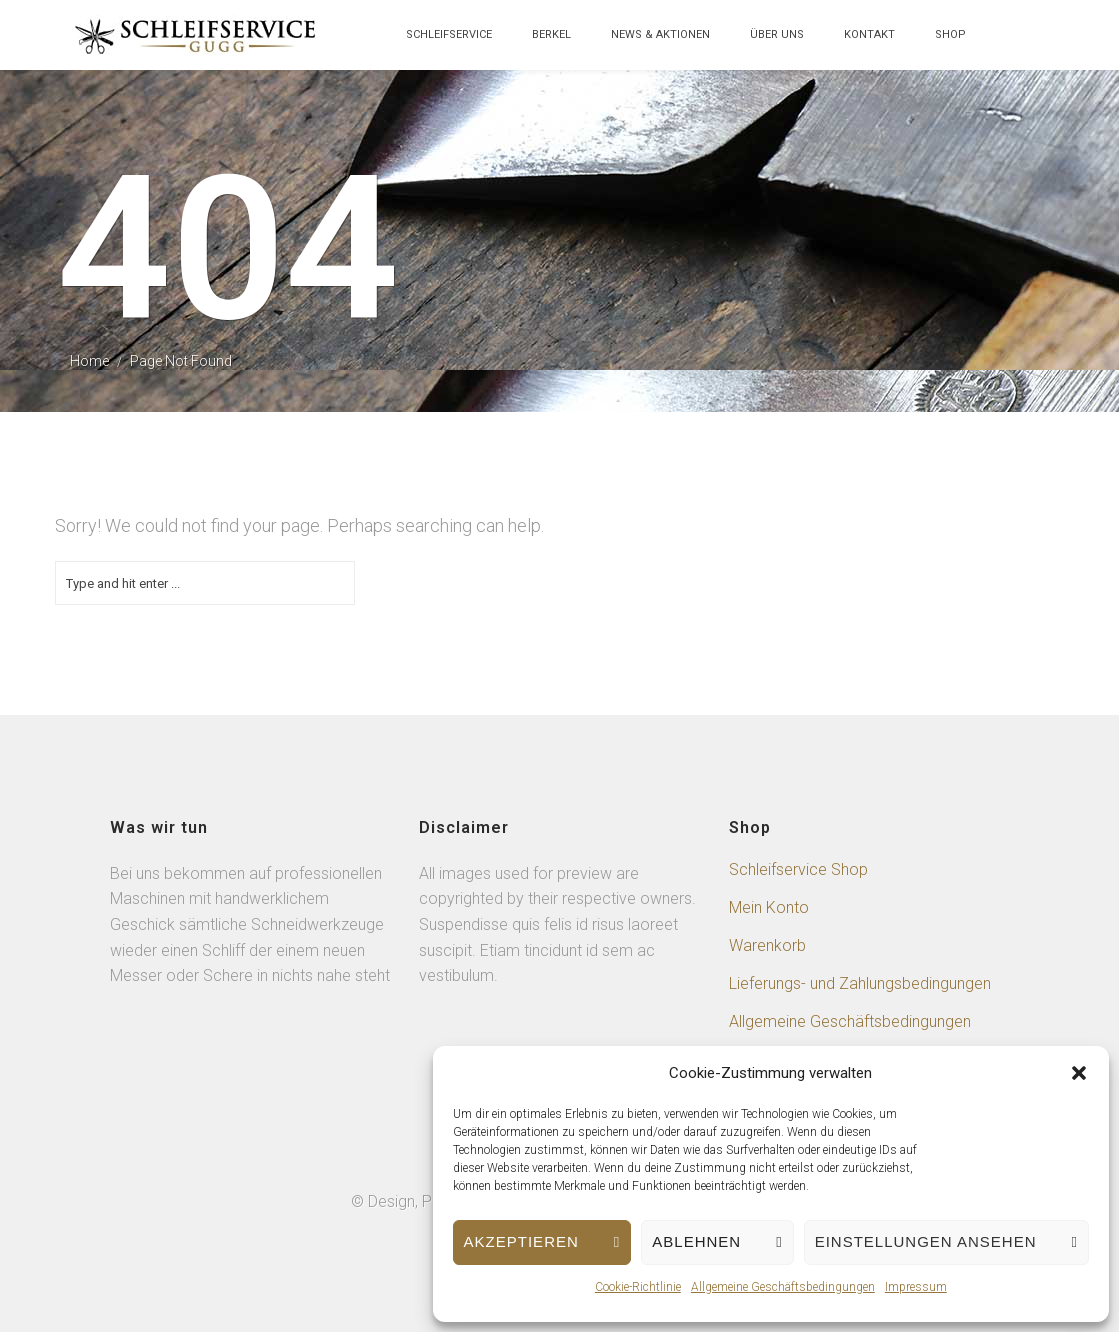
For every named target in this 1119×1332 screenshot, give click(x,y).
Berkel (551, 34)
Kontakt (869, 34)
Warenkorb (767, 945)
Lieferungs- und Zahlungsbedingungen (860, 983)
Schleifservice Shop (798, 869)
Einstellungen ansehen (926, 1241)
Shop (950, 34)
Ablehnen (696, 1241)
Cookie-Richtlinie (638, 1287)
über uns (777, 34)
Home (89, 361)
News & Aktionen (660, 34)
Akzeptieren (521, 1241)
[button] (1079, 1073)
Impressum (916, 1287)
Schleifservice (449, 34)
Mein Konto (769, 907)
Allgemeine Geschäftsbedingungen (783, 1287)
